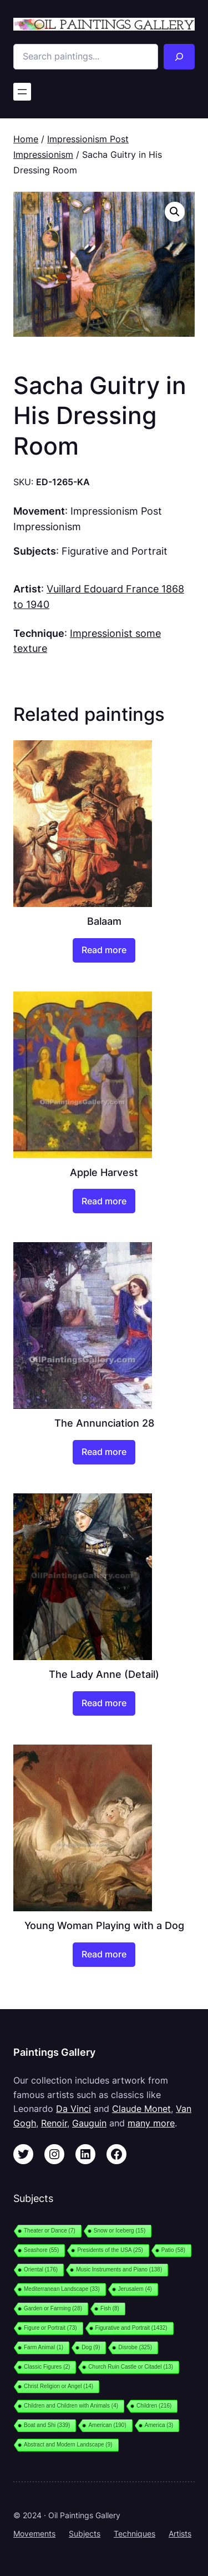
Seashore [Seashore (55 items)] (41, 2250)
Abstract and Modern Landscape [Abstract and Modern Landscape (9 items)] (68, 2445)
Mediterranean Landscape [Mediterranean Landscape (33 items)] (62, 2289)
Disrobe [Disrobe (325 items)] (135, 2347)
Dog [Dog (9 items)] (91, 2347)
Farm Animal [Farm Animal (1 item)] (43, 2347)
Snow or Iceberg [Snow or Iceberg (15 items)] (119, 2231)
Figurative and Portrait (115, 551)
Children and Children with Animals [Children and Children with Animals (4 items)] (71, 2406)
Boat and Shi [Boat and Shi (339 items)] (47, 2425)
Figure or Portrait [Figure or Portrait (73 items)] (50, 2328)
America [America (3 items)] (159, 2425)
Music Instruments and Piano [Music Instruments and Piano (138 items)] (119, 2269)
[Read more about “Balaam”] (104, 950)
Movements (34, 2533)
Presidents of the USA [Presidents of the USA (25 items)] (110, 2250)
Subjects (84, 2533)
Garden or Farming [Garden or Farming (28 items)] (53, 2308)
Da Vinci (73, 2108)
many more (151, 2123)
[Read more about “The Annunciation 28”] (104, 1452)
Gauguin (89, 2123)
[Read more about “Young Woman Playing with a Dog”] (104, 1954)
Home (25, 139)
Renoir (54, 2123)
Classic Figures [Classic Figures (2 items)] (47, 2367)
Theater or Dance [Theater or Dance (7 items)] (49, 2231)
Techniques (134, 2533)
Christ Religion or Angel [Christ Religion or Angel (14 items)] (58, 2386)
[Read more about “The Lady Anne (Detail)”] (104, 1703)
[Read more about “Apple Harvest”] (104, 1201)
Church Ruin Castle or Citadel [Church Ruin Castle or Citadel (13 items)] (130, 2367)
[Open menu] (22, 92)
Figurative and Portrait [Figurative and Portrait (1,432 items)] (131, 2328)
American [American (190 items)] (107, 2425)
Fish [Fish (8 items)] (109, 2308)
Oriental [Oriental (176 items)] (41, 2269)
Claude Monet (141, 2108)
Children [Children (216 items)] (153, 2406)
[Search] (179, 56)
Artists (180, 2533)
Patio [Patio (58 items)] (173, 2250)
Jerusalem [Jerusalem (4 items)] (135, 2289)
